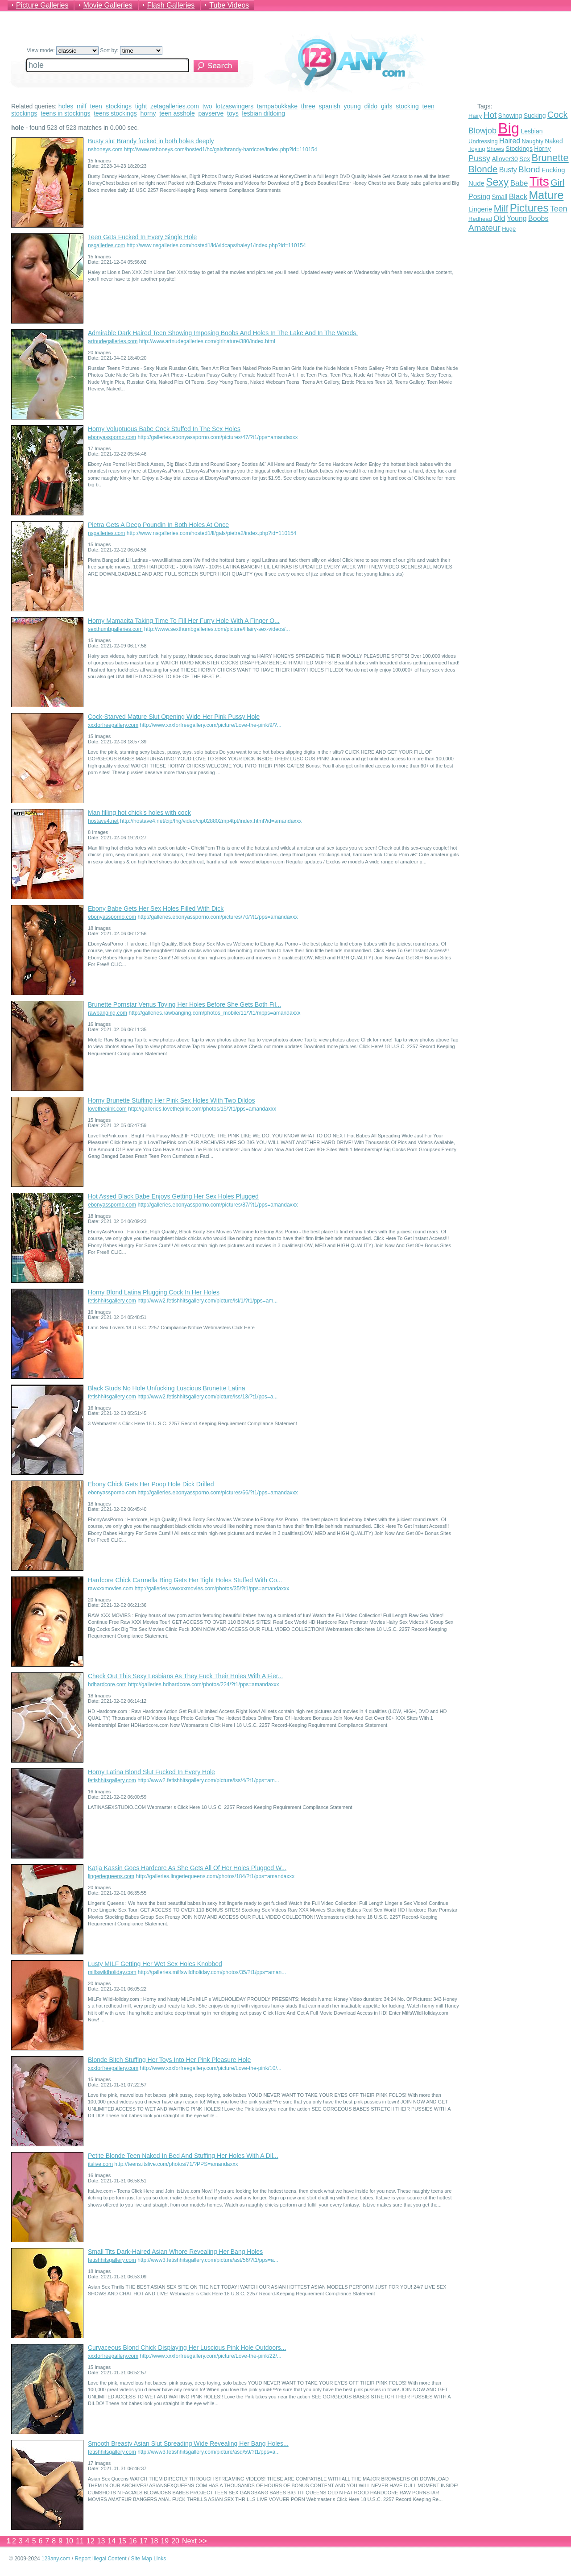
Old (499, 218)
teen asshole (176, 113)
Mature (546, 195)
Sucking (535, 115)
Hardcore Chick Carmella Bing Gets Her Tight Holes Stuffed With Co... (185, 1580)
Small (499, 196)
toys (233, 113)
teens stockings (115, 113)
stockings (119, 106)
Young (517, 218)
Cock (557, 115)
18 (154, 2541)
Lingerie (480, 209)
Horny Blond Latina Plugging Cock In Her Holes (153, 1292)
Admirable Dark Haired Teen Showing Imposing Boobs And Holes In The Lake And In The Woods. (223, 332)
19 (165, 2541)
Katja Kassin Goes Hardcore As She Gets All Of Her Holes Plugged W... (187, 1867)
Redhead (480, 219)
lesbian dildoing (264, 113)
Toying (476, 148)
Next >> (194, 2541)
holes (65, 106)
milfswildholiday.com (112, 1972)
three (308, 106)
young (352, 106)
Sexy (497, 182)
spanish (329, 106)
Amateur (484, 227)
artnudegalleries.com (112, 341)
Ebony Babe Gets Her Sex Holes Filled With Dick (155, 908)
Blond (529, 169)
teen (96, 106)
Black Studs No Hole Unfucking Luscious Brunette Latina (166, 1388)
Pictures (529, 208)
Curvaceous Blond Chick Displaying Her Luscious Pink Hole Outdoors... (187, 2347)
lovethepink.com (107, 1109)
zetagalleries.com (174, 106)
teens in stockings (65, 113)
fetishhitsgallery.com (112, 1301)
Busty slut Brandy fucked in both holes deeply (151, 141)
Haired (509, 141)
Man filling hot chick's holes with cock (139, 812)
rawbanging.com (107, 1013)
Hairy (475, 115)
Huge (509, 228)
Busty (508, 170)
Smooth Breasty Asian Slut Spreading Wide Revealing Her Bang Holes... (188, 2443)
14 (112, 2541)
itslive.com (100, 2164)
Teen (558, 208)
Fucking (553, 170)
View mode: (63, 50)
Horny (542, 148)
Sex (524, 158)
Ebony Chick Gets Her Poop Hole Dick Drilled (151, 1484)
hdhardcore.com (107, 1684)
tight (141, 106)
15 (122, 2541)
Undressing (483, 141)
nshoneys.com (105, 149)
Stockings (519, 148)
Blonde (482, 169)
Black (518, 196)
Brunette (550, 157)
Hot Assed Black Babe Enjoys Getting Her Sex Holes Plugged (173, 1196)
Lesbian (531, 131)
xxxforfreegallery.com (113, 725)
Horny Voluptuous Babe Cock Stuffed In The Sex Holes (164, 428)
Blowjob (482, 130)
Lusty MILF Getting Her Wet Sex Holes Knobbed (155, 1963)
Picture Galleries (42, 5)
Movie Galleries (107, 5)
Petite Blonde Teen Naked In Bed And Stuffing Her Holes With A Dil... (183, 2155)
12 (91, 2541)
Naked (554, 141)
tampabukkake (277, 106)
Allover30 (504, 158)
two (207, 106)
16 (133, 2541)
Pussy (479, 158)
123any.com (55, 2558)
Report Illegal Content (100, 2558)
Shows (495, 148)
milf (82, 106)
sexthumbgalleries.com (115, 629)
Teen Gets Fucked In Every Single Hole (142, 237)
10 (69, 2541)
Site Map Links (148, 2558)
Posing (479, 196)
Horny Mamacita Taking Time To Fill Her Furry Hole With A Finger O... (184, 620)
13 (101, 2541)
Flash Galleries (171, 5)
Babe (519, 183)
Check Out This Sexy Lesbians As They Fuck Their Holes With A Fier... (185, 1676)
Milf (501, 208)
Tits (539, 181)
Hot (490, 115)
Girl (557, 182)
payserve (211, 113)
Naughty (532, 141)
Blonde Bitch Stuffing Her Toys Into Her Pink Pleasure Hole (169, 2059)
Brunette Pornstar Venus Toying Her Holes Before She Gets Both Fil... (184, 1004)
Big (508, 128)
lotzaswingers (234, 106)
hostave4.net (103, 821)
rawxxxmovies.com (110, 1588)
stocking (407, 106)
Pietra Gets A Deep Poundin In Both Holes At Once (158, 524)
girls (387, 106)
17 (144, 2541)
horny (148, 113)
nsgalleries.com (106, 245)
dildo (371, 106)
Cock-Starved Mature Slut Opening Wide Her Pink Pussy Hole (174, 716)
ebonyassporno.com (112, 437)
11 (80, 2541)
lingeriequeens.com (111, 1876)
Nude (476, 183)
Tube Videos (229, 5)
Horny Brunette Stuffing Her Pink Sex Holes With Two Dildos (171, 1100)
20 (175, 2541)
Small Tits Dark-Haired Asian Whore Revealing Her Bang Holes (175, 2251)
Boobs (538, 218)
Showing (510, 115)
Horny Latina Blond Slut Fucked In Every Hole (151, 1771)
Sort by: (131, 50)
